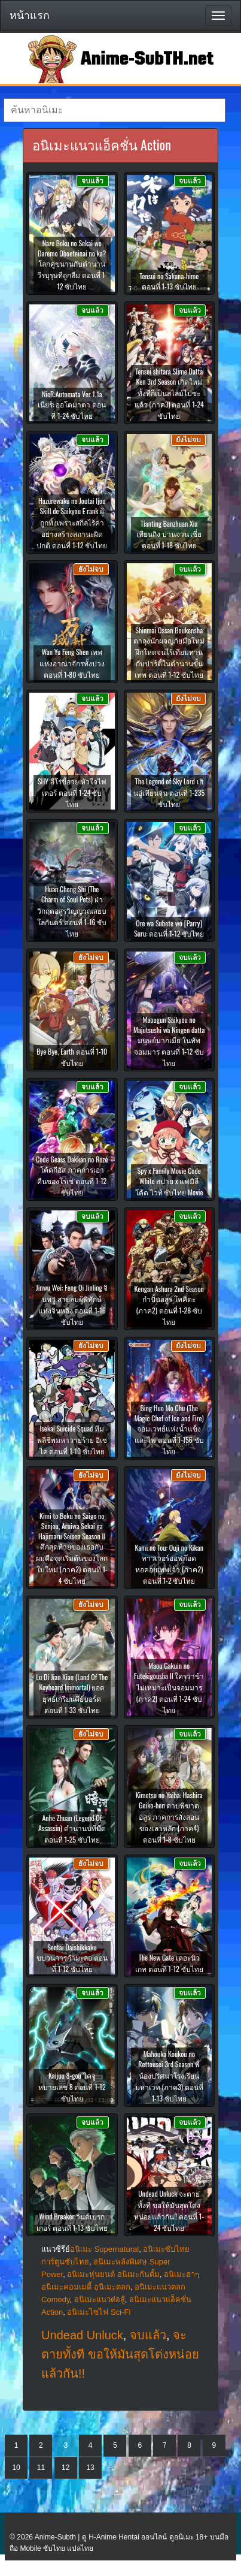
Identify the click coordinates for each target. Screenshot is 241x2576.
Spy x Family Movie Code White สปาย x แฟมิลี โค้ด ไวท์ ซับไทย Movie (169, 1181)
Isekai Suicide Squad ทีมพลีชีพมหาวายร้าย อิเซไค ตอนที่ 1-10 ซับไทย (72, 1439)
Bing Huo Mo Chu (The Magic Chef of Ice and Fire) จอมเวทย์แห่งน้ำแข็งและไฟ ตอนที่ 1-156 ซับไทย (169, 1429)
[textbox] (114, 110)
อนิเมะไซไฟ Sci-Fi (98, 2312)
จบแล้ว (148, 2335)
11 (41, 2467)
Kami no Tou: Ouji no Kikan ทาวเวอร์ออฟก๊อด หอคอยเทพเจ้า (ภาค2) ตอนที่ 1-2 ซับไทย (169, 1564)
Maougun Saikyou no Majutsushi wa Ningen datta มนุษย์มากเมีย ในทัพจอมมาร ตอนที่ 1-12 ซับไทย (169, 1041)
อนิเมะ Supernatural (104, 2249)
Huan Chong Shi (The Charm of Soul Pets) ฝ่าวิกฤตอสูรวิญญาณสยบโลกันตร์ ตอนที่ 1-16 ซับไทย (71, 911)
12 (65, 2467)
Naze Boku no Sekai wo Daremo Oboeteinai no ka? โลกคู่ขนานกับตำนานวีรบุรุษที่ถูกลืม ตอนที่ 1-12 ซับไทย (72, 264)
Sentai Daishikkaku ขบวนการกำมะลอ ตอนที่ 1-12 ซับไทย (72, 1958)
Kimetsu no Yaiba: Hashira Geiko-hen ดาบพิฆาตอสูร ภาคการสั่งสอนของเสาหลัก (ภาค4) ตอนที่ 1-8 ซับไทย (169, 1817)
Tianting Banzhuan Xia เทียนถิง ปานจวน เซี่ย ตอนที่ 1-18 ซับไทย (169, 534)
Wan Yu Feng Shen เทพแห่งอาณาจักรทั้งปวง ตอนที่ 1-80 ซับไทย (72, 663)
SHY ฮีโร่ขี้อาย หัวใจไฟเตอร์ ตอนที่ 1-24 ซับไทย (72, 792)
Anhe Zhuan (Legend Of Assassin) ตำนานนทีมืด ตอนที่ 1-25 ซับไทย (72, 1828)
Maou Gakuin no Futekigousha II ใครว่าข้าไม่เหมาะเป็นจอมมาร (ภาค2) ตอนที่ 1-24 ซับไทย (169, 1687)
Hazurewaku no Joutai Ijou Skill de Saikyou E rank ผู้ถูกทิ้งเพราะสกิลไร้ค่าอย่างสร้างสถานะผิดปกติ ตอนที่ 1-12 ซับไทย (71, 523)
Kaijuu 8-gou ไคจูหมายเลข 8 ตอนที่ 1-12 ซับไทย (72, 2086)
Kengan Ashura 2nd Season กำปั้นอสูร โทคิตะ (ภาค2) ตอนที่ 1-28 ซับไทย (169, 1305)
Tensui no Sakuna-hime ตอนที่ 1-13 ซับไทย (169, 281)
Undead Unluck (82, 2335)
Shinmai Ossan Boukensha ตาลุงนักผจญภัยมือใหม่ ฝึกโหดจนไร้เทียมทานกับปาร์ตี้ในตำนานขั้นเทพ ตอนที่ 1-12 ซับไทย (169, 652)
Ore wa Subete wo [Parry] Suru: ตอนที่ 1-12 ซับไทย (169, 928)
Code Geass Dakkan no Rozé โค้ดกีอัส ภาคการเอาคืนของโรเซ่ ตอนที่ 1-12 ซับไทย (72, 1175)
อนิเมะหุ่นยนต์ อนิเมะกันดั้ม (113, 2274)
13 (90, 2467)
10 (16, 2467)
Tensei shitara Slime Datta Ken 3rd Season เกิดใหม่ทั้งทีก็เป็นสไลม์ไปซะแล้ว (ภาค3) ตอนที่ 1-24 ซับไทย (169, 393)
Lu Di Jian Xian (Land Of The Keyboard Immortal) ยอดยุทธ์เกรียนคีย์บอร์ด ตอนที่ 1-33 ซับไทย (72, 1693)
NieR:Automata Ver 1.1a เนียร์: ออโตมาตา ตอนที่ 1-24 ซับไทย (72, 405)
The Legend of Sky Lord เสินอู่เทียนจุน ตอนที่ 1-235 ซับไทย (169, 792)
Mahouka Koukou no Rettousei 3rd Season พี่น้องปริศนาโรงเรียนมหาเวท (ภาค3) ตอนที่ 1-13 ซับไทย (169, 2076)
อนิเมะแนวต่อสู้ (99, 2299)
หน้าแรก (30, 16)
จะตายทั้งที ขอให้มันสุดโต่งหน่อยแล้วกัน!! (120, 2354)
